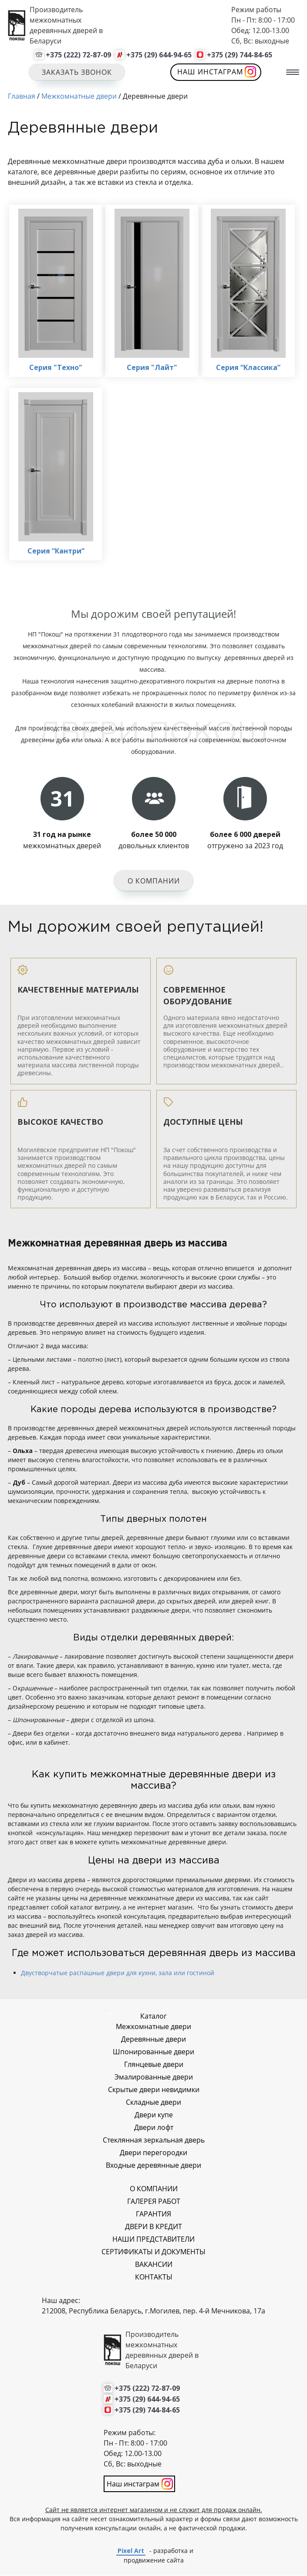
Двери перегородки (153, 2153)
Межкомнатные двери (153, 2027)
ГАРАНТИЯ (153, 2214)
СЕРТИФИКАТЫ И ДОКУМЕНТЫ (153, 2252)
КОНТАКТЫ (153, 2277)
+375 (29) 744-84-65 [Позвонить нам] (239, 54)
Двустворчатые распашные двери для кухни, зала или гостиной (117, 1973)
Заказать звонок (77, 72)
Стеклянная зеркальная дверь (154, 2140)
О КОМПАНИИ (154, 2189)
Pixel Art (131, 2551)
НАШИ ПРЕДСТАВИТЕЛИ (153, 2239)
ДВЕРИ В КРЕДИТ (153, 2227)
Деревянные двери (153, 2039)
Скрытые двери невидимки (153, 2090)
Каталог (153, 2016)
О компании (154, 881)
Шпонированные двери (153, 2052)
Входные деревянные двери (153, 2165)
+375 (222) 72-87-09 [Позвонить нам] (78, 54)
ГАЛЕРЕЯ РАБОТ (153, 2201)
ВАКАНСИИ (153, 2264)
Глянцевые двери (153, 2064)
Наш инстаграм (210, 72)
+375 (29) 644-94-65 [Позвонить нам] (159, 54)
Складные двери (153, 2102)
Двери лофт (153, 2128)
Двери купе (154, 2115)
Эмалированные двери (154, 2077)
